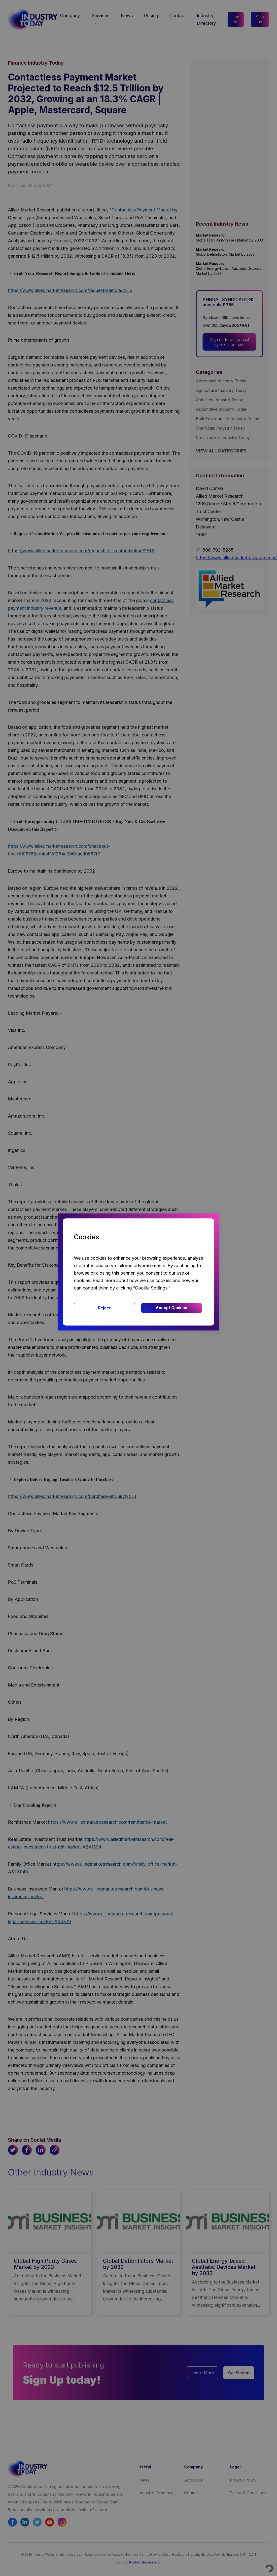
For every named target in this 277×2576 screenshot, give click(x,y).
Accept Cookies (171, 1307)
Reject (104, 1307)
